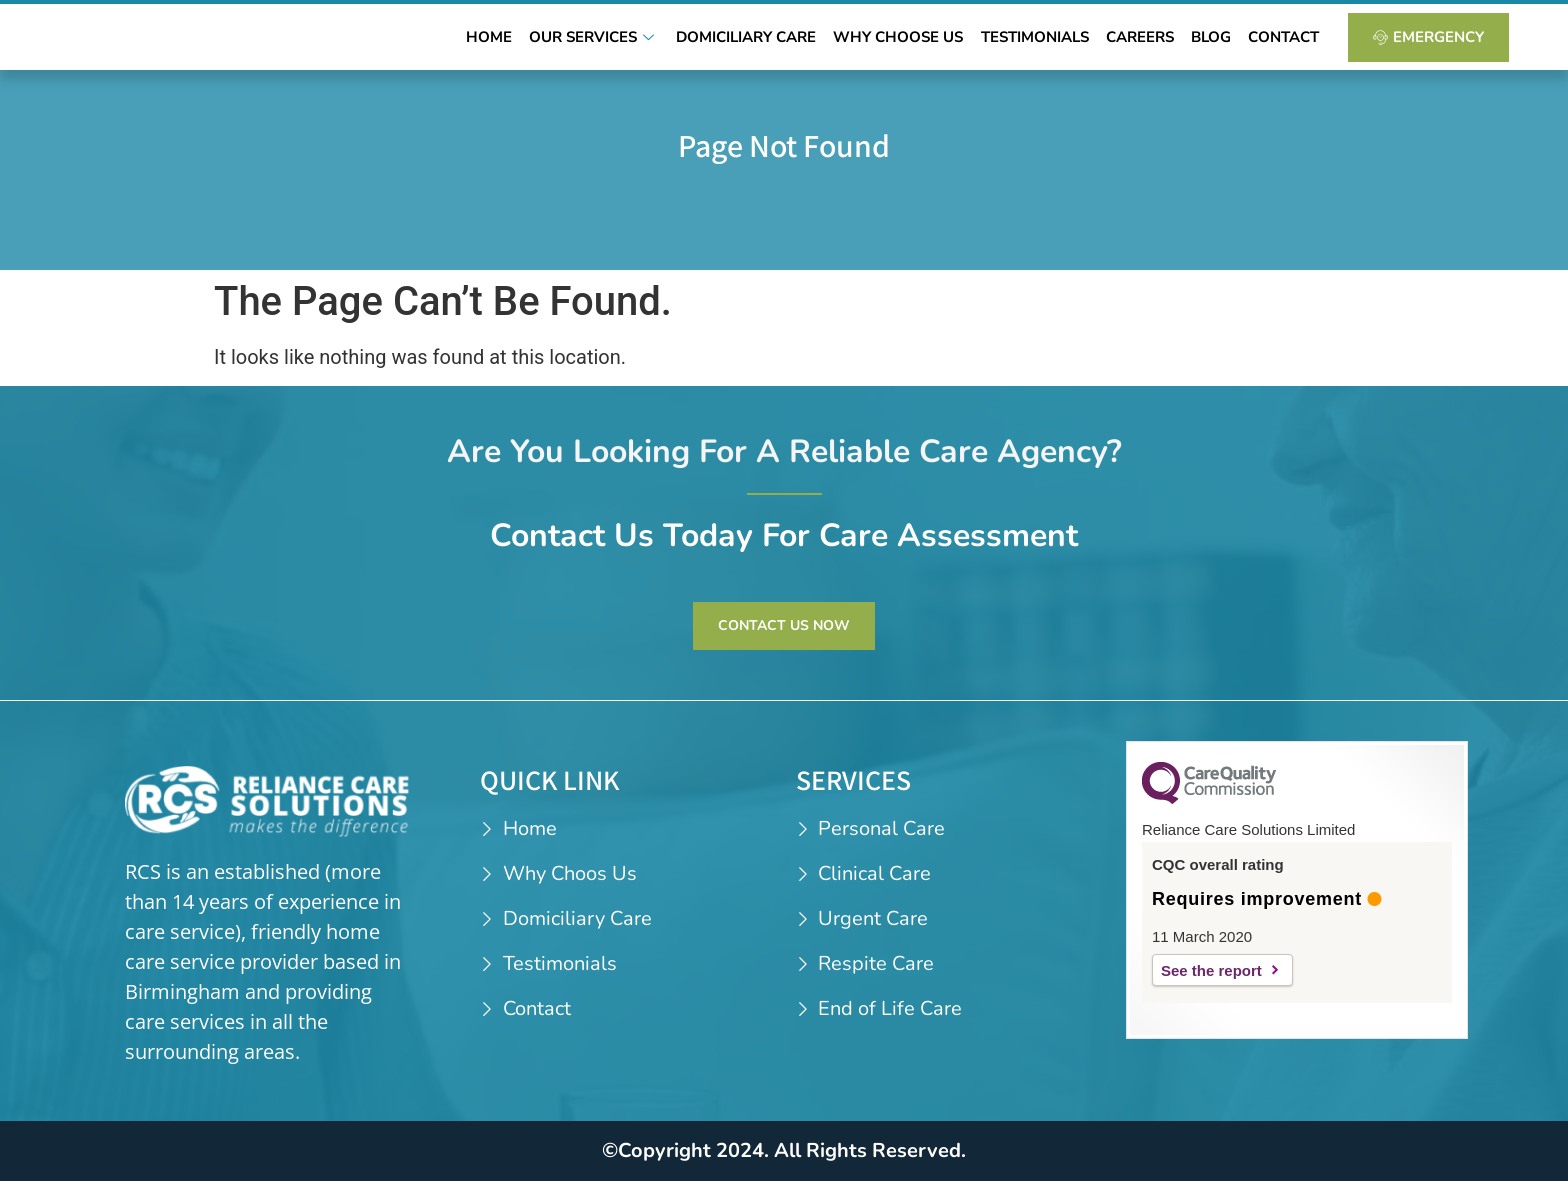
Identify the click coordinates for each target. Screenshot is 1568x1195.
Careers (1148, 44)
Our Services (615, 44)
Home (513, 44)
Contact (1285, 44)
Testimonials (1046, 44)
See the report (1211, 985)
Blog (1216, 44)
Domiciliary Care (764, 44)
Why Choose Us (913, 44)
